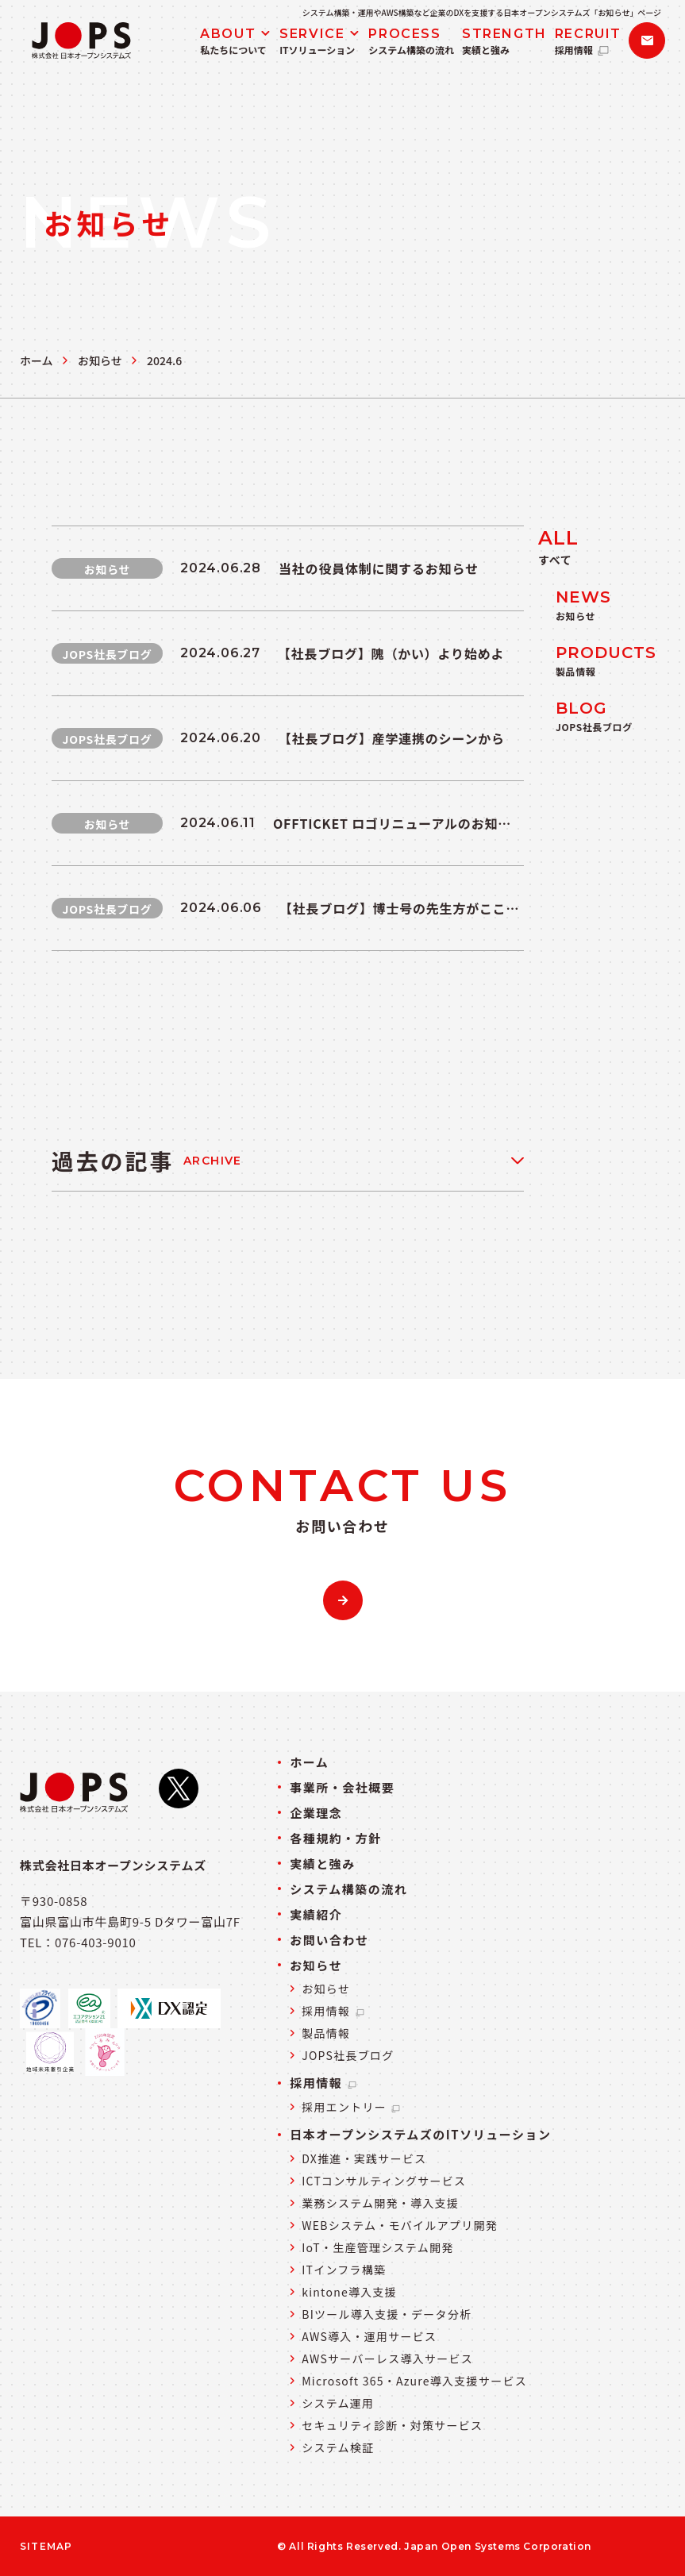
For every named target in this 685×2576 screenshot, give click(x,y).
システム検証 (338, 2447)
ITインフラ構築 (344, 2270)
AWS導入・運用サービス (369, 2336)
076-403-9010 (96, 1942)
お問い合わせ (329, 1939)
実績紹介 (316, 1914)
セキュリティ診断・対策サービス (392, 2425)
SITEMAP (46, 2546)
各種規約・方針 (336, 1838)
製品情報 (326, 2033)
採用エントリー (352, 2107)
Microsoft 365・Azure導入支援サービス (414, 2381)
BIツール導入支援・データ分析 (386, 2314)
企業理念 (316, 1812)
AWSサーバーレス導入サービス (387, 2358)
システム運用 (338, 2403)
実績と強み (323, 1863)
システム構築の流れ (348, 1889)
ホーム (36, 360)
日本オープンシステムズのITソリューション (420, 2134)
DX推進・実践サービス (364, 2158)
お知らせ (100, 360)
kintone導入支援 (349, 2292)
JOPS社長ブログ (348, 2055)
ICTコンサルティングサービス (384, 2181)
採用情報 (333, 2011)
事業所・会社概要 (342, 1787)
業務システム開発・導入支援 (380, 2203)
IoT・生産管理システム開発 (377, 2247)
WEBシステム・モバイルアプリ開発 (400, 2225)
